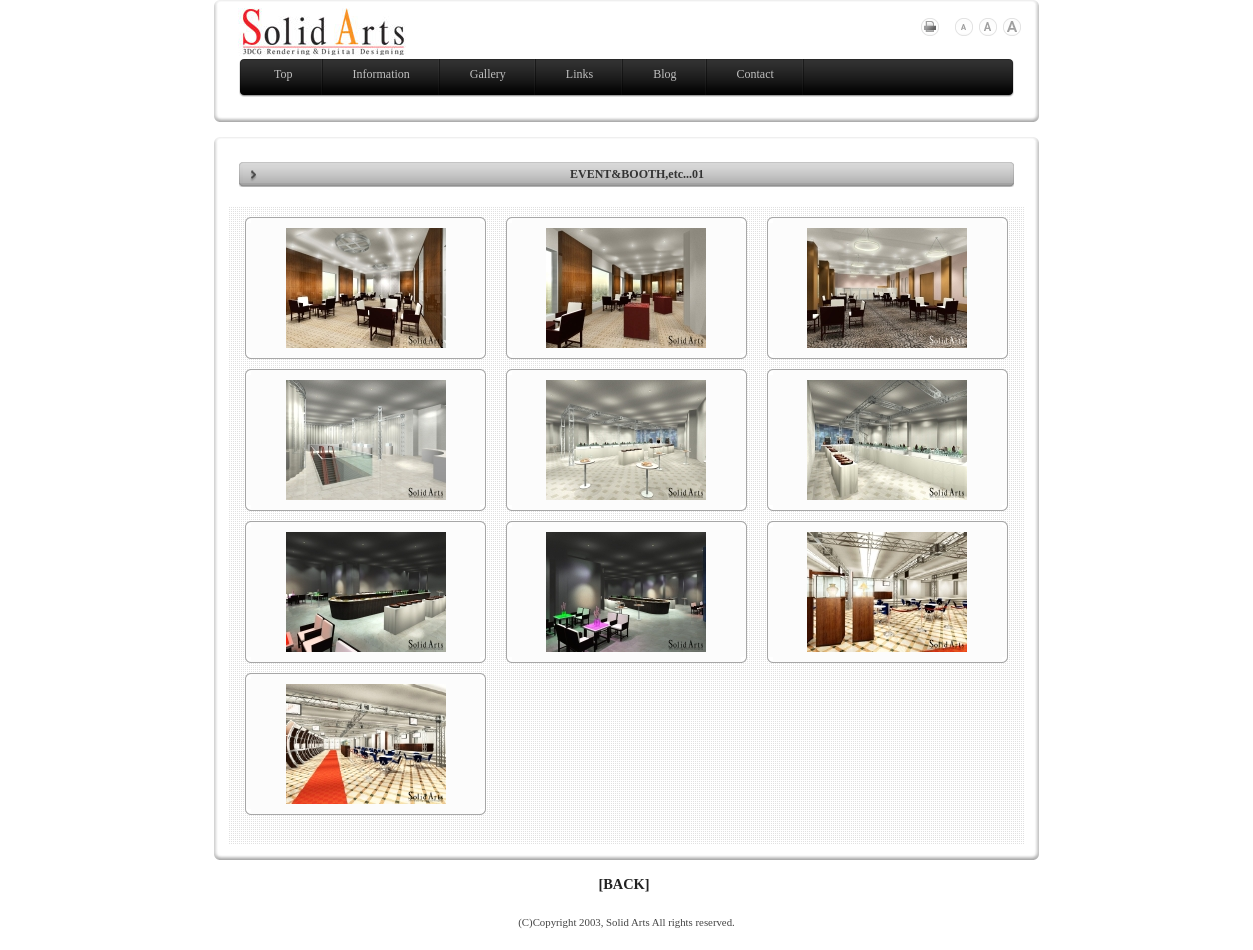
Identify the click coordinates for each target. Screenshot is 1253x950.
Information (381, 74)
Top (283, 74)
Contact (755, 74)
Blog (664, 74)
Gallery (488, 74)
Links (579, 74)
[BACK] (623, 884)
